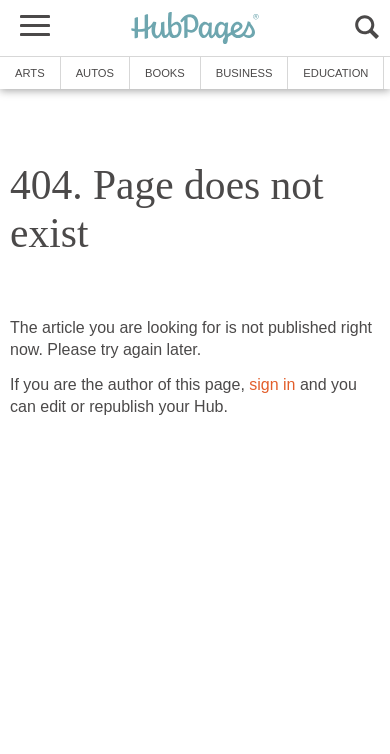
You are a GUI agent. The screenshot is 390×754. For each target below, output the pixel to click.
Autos (95, 73)
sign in (272, 384)
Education (335, 73)
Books (165, 73)
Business (244, 73)
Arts (30, 73)
